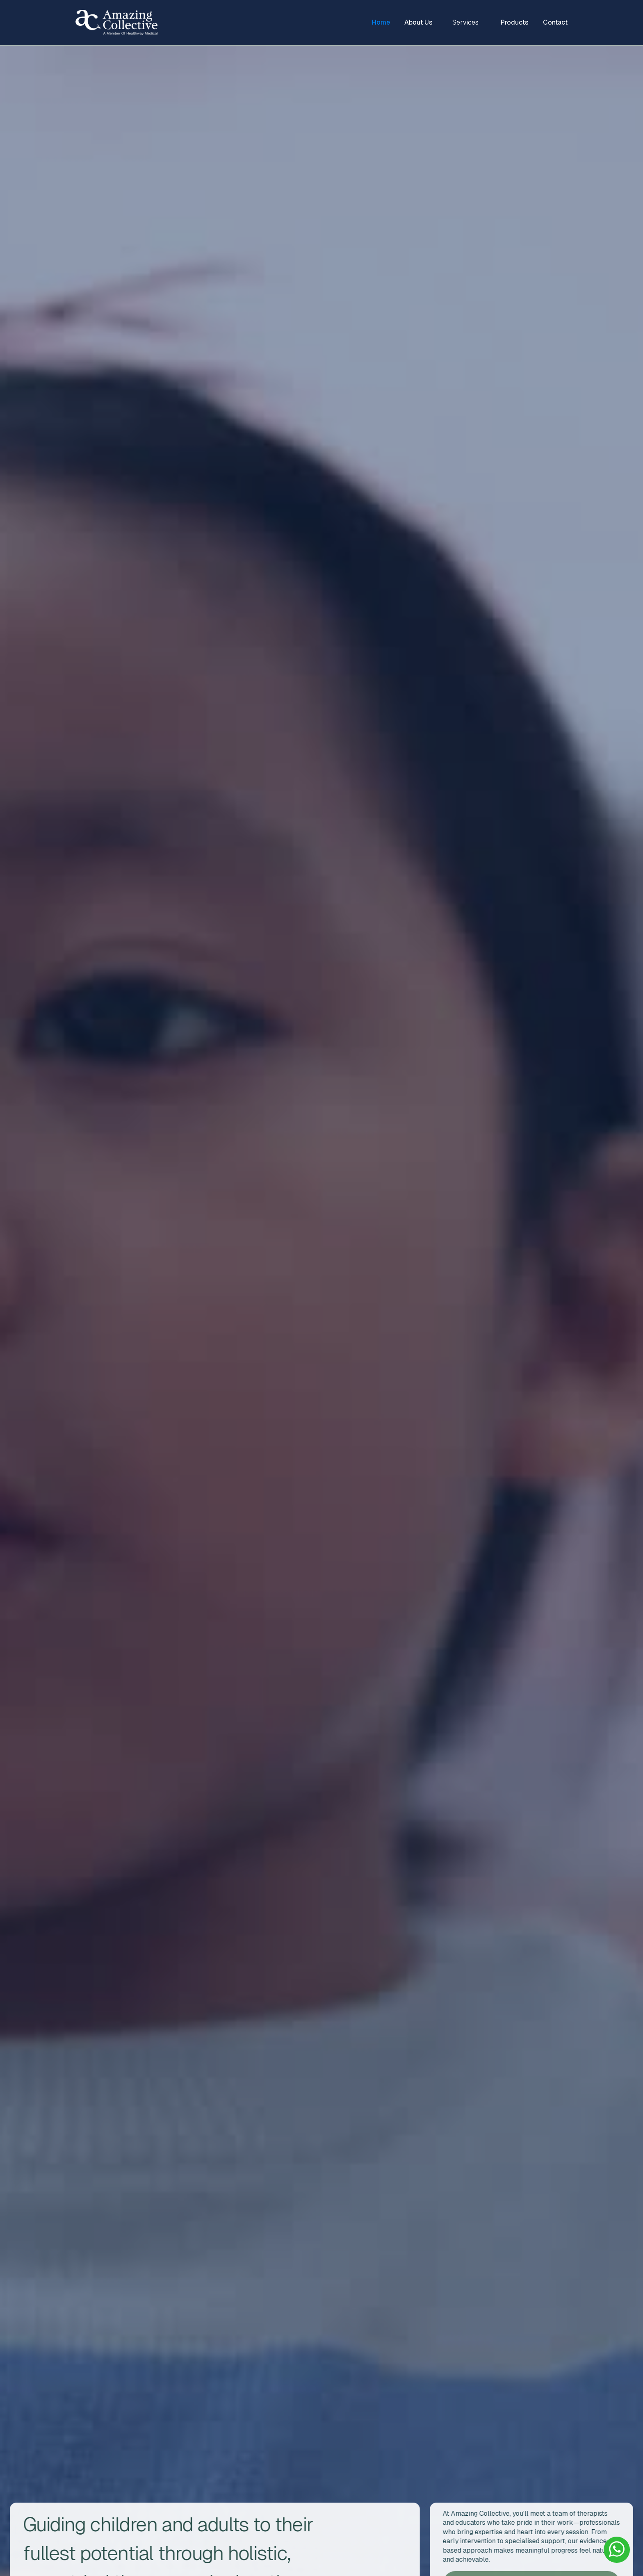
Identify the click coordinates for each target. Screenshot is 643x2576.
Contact (555, 22)
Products (515, 22)
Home (381, 22)
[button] (466, 22)
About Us (418, 22)
